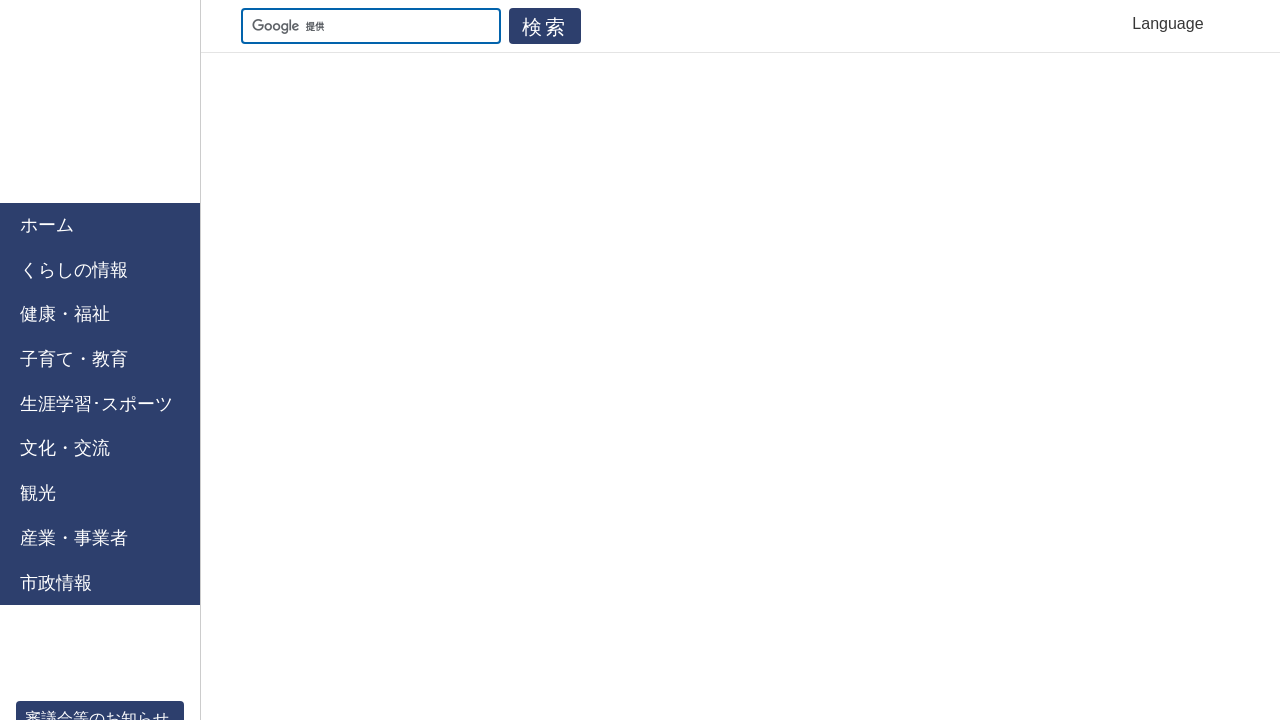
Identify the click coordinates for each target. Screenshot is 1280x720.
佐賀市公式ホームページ (100, 101)
